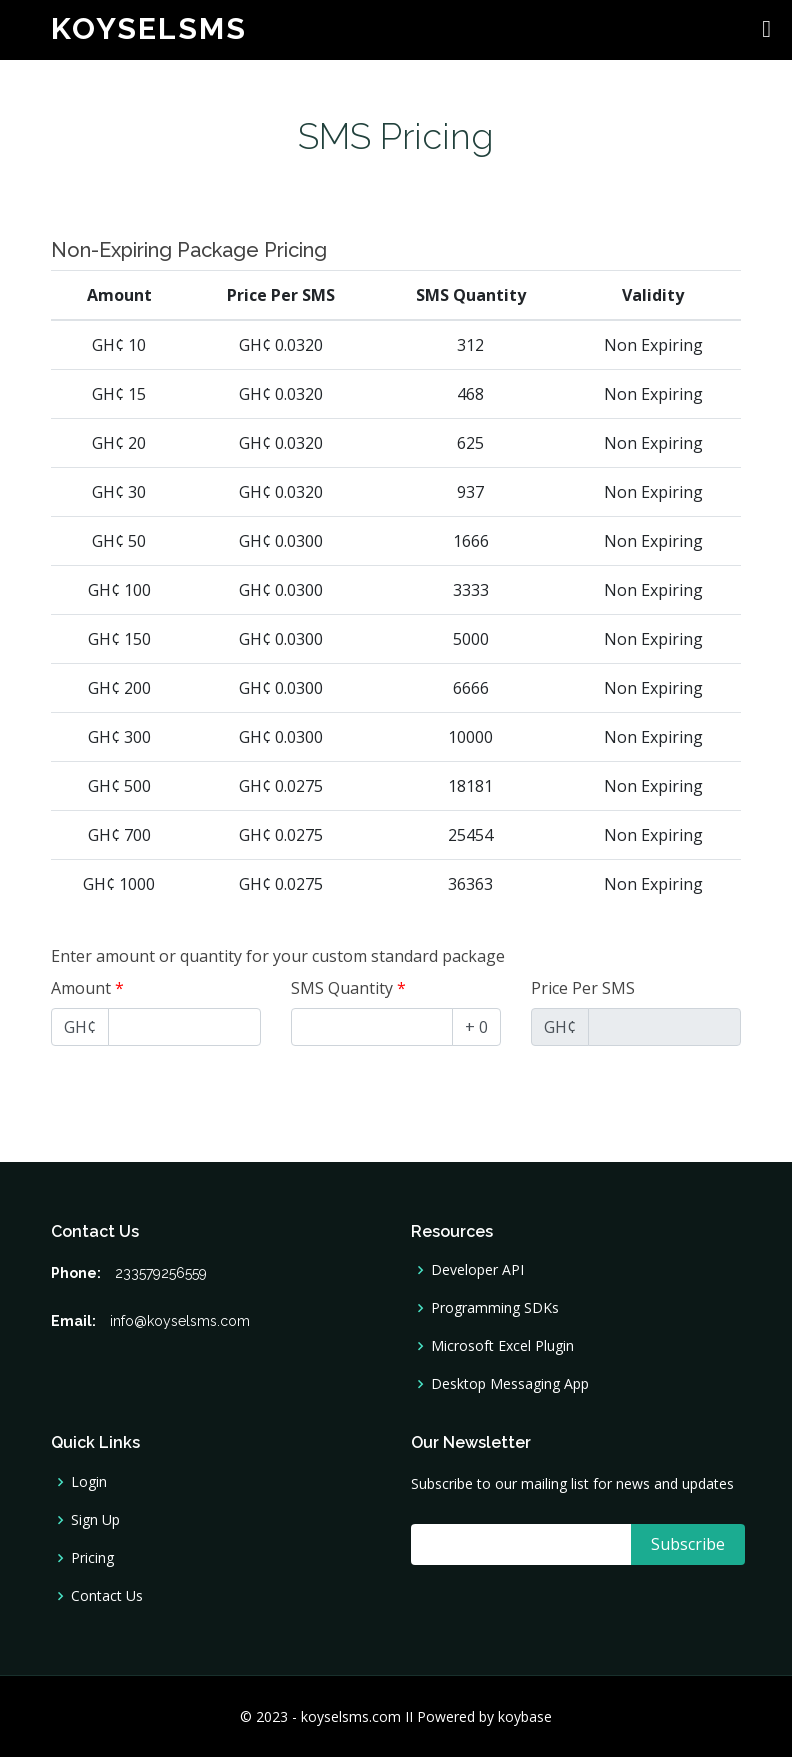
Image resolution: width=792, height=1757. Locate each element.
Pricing (92, 1558)
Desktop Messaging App (510, 1384)
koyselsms (149, 28)
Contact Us (107, 1596)
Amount (87, 988)
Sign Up (95, 1520)
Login (89, 1482)
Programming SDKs (495, 1308)
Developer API (477, 1270)
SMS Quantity (348, 988)
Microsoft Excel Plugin (502, 1346)
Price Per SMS (583, 988)
